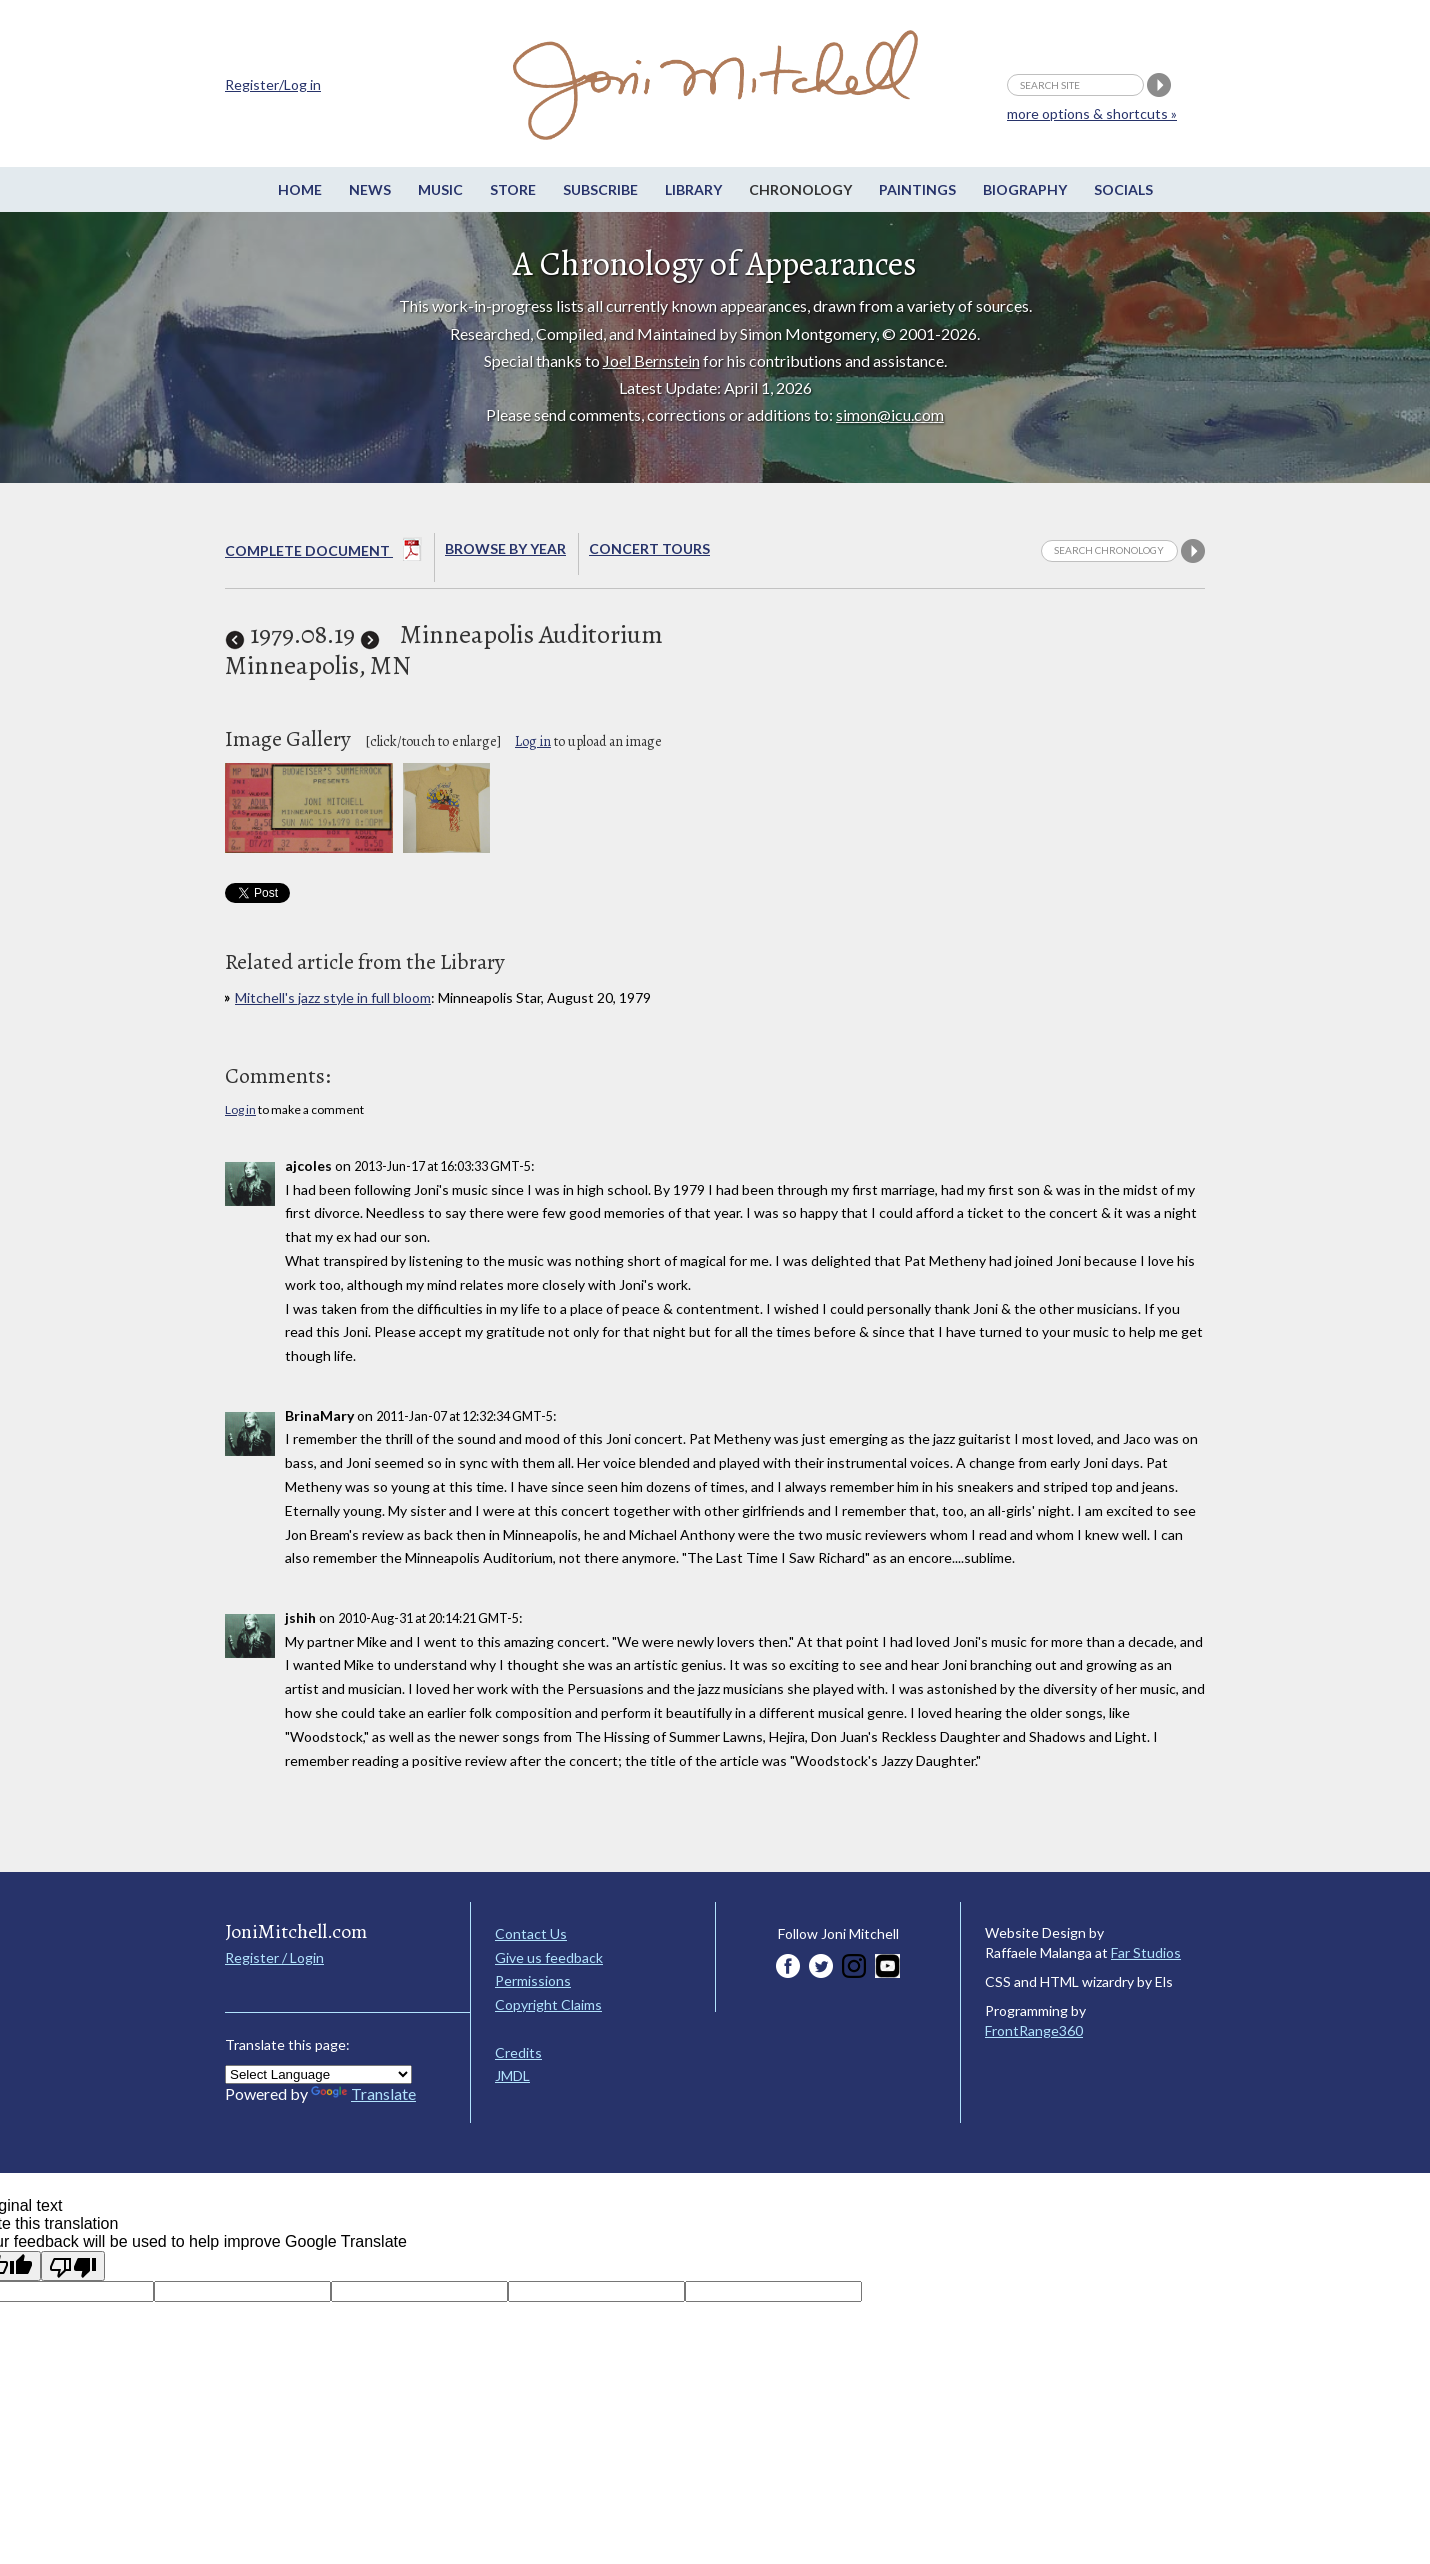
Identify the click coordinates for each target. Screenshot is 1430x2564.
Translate (363, 2093)
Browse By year (505, 548)
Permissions (533, 1980)
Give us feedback (549, 1957)
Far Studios (1146, 1952)
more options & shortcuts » (1092, 113)
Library (693, 189)
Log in (533, 741)
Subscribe (600, 189)
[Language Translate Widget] (318, 2074)
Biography (1025, 189)
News (370, 189)
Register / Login (274, 1957)
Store (513, 189)
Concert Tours (649, 548)
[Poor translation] (73, 2266)
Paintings (917, 189)
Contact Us (531, 1933)
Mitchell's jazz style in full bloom (333, 997)
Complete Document (323, 553)
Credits (518, 2052)
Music (440, 189)
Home (300, 189)
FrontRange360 (1034, 2030)
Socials (1123, 189)
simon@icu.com (890, 414)
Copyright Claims (548, 2004)
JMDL (512, 2075)
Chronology (800, 189)
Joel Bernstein (651, 360)
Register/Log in (273, 84)
